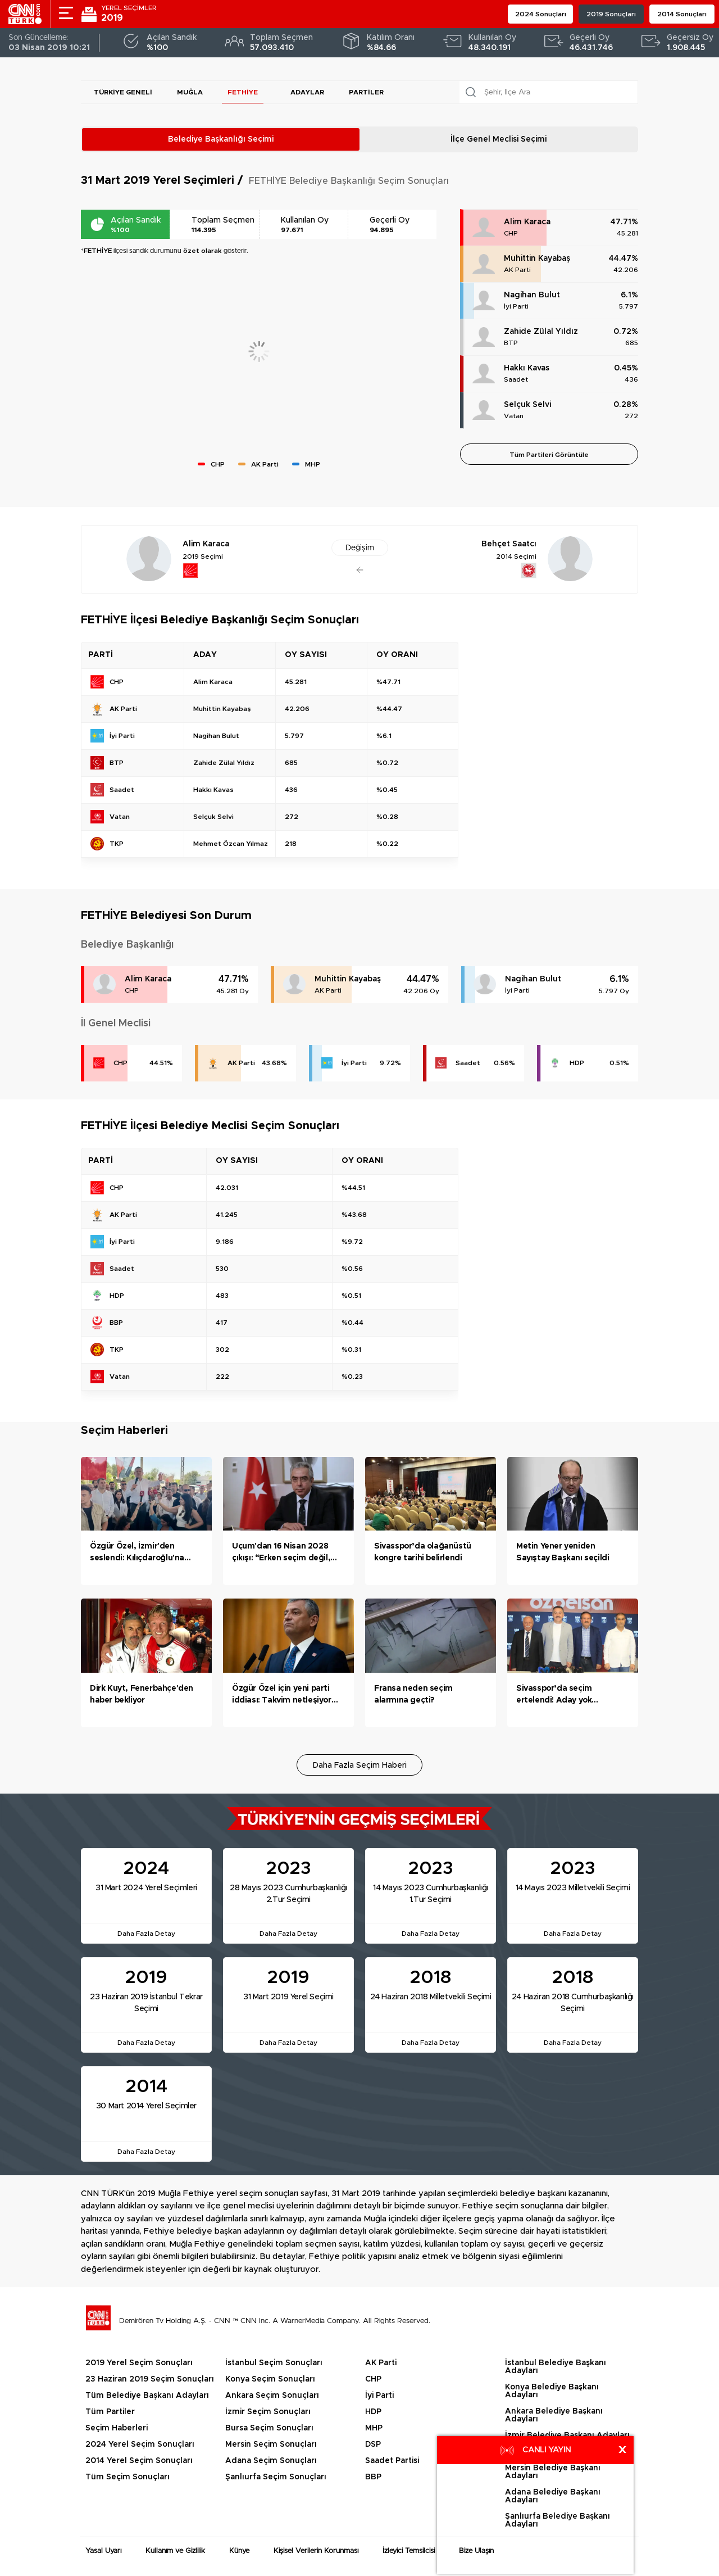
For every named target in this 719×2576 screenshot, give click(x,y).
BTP (511, 342)
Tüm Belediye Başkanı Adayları (147, 2396)
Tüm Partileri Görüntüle (549, 454)
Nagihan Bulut (532, 295)
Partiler (366, 92)
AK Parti (517, 269)
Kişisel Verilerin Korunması (316, 2551)
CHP (511, 233)
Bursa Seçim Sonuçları (269, 2428)
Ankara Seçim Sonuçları (272, 2396)
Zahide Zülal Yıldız (541, 332)
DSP (373, 2444)
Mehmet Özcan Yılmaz (230, 843)
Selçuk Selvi (527, 405)
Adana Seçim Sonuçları (271, 2461)
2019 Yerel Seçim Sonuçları (139, 2363)
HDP (577, 1063)
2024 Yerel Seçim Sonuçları (139, 2444)
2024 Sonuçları (540, 14)
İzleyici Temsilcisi (409, 2551)
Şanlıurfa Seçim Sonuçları (275, 2477)
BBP (373, 2477)
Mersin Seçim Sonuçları (271, 2444)
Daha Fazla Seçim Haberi (360, 1765)
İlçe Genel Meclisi (498, 139)
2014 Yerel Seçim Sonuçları (139, 2461)
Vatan (514, 416)
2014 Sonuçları (682, 14)
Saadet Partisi (392, 2461)
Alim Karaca (527, 222)
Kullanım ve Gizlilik (175, 2551)
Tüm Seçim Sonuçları (127, 2477)
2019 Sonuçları (611, 14)
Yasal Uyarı (103, 2551)
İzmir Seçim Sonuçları (268, 2412)
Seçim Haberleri (116, 2428)
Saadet (516, 379)
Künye (239, 2551)
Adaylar (307, 92)
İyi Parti (516, 306)
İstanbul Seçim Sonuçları (273, 2363)
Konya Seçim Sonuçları (270, 2379)
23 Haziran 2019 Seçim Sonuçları (149, 2379)
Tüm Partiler (110, 2412)
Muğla (190, 92)
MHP (374, 2428)
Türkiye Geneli (123, 92)
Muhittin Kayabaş (537, 258)
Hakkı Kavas (526, 368)
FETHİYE (242, 92)
